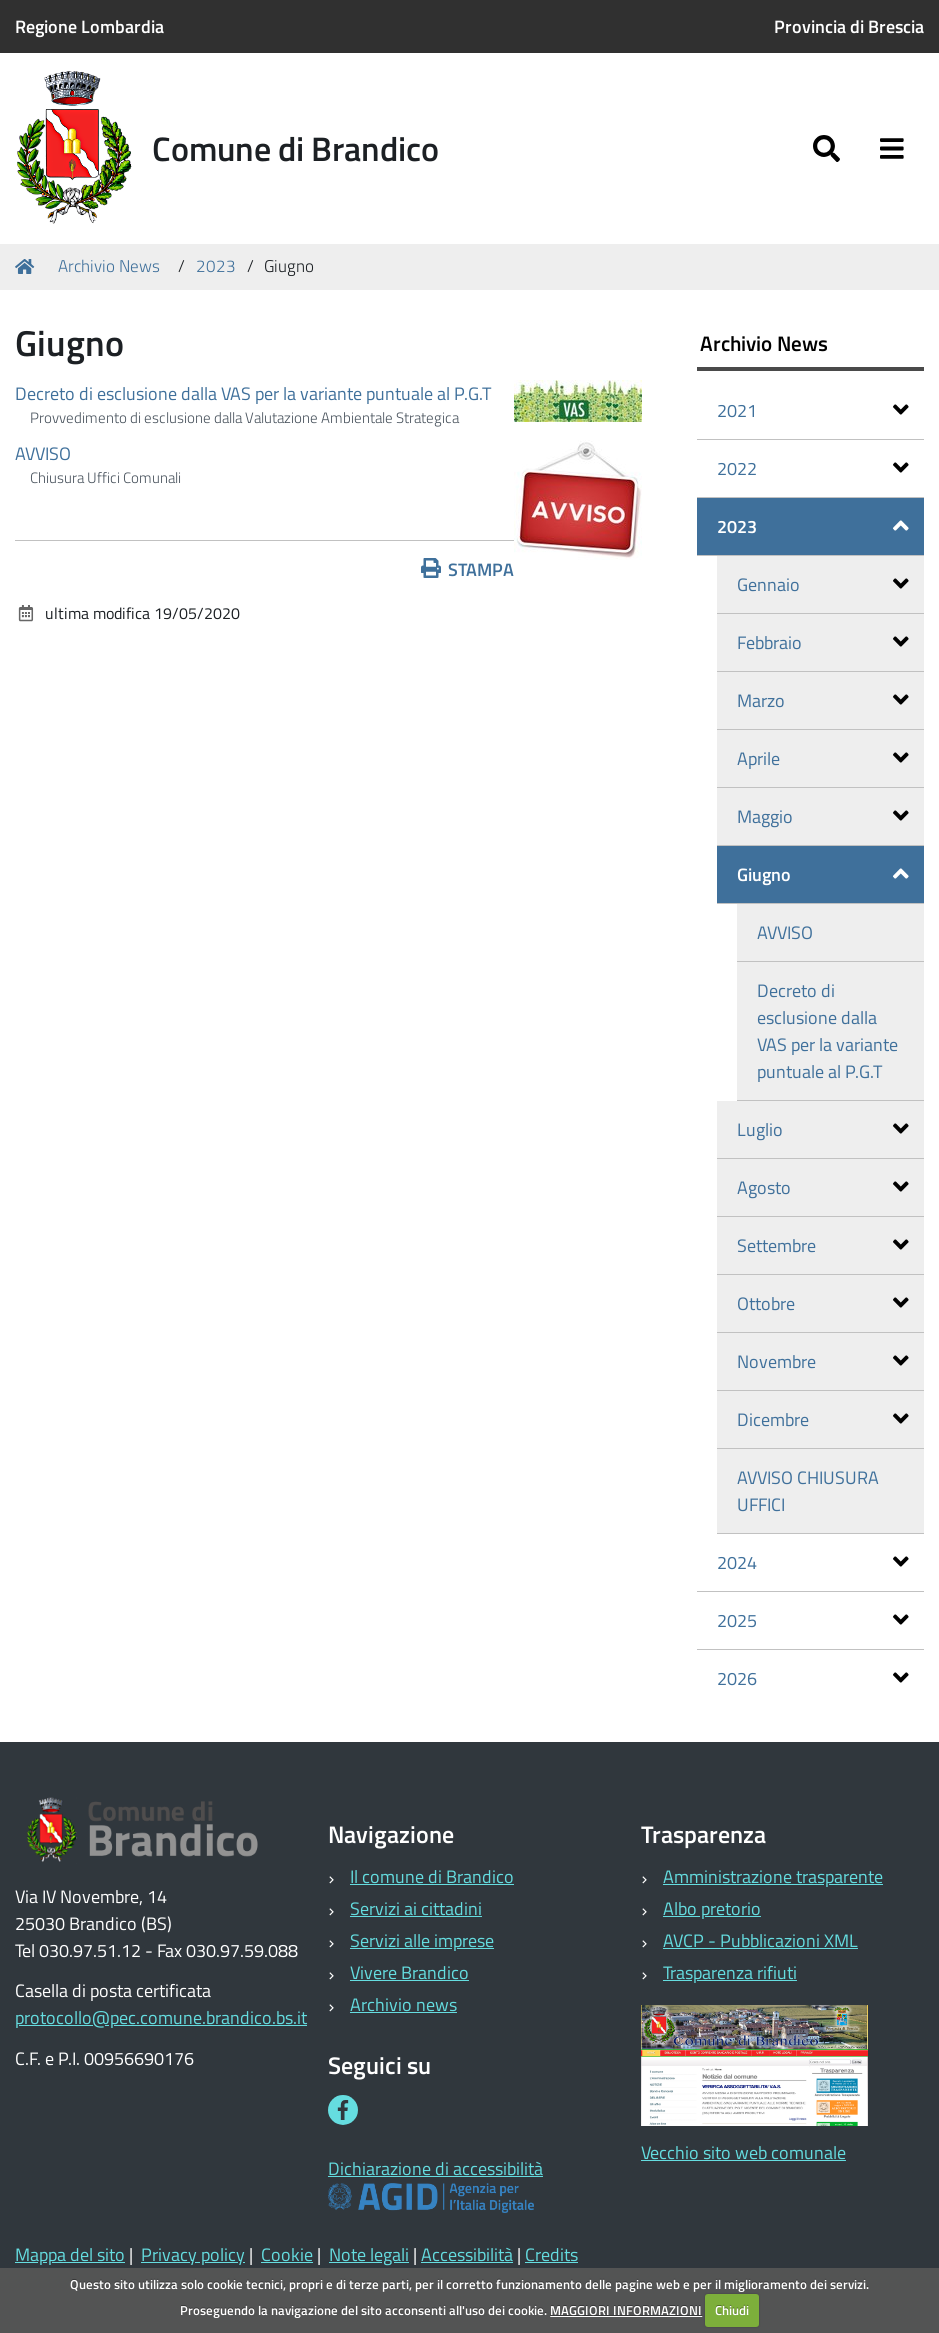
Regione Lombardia (89, 26)
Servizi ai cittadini (416, 1908)
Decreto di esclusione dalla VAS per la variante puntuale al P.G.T (253, 393)
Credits (551, 2254)
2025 (813, 1620)
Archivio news (403, 2004)
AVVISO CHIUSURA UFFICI (808, 1491)
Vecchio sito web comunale (743, 2152)
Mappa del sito (70, 2254)
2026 (813, 1678)
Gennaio (823, 584)
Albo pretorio (712, 1908)
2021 (813, 410)
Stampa (468, 569)
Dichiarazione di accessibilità (435, 2168)
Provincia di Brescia (849, 26)
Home (28, 266)
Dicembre (823, 1419)
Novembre (823, 1361)
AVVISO (43, 453)
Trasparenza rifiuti (730, 1972)
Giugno (823, 874)
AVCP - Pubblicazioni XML (760, 1940)
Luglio (823, 1129)
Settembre (823, 1245)
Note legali (369, 2254)
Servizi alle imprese (422, 1940)
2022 (813, 468)
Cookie (287, 2254)
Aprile (823, 758)
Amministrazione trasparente (773, 1876)
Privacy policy (193, 2254)
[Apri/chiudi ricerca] (826, 148)
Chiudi (732, 2310)
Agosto (823, 1187)
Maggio (823, 816)
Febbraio (823, 642)
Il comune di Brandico (432, 1876)
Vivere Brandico (409, 1972)
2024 (813, 1562)
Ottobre (823, 1303)
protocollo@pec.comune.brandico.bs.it (161, 2017)
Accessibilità (467, 2254)
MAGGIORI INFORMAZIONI (626, 2310)
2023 (216, 266)
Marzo (823, 700)
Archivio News (109, 266)
